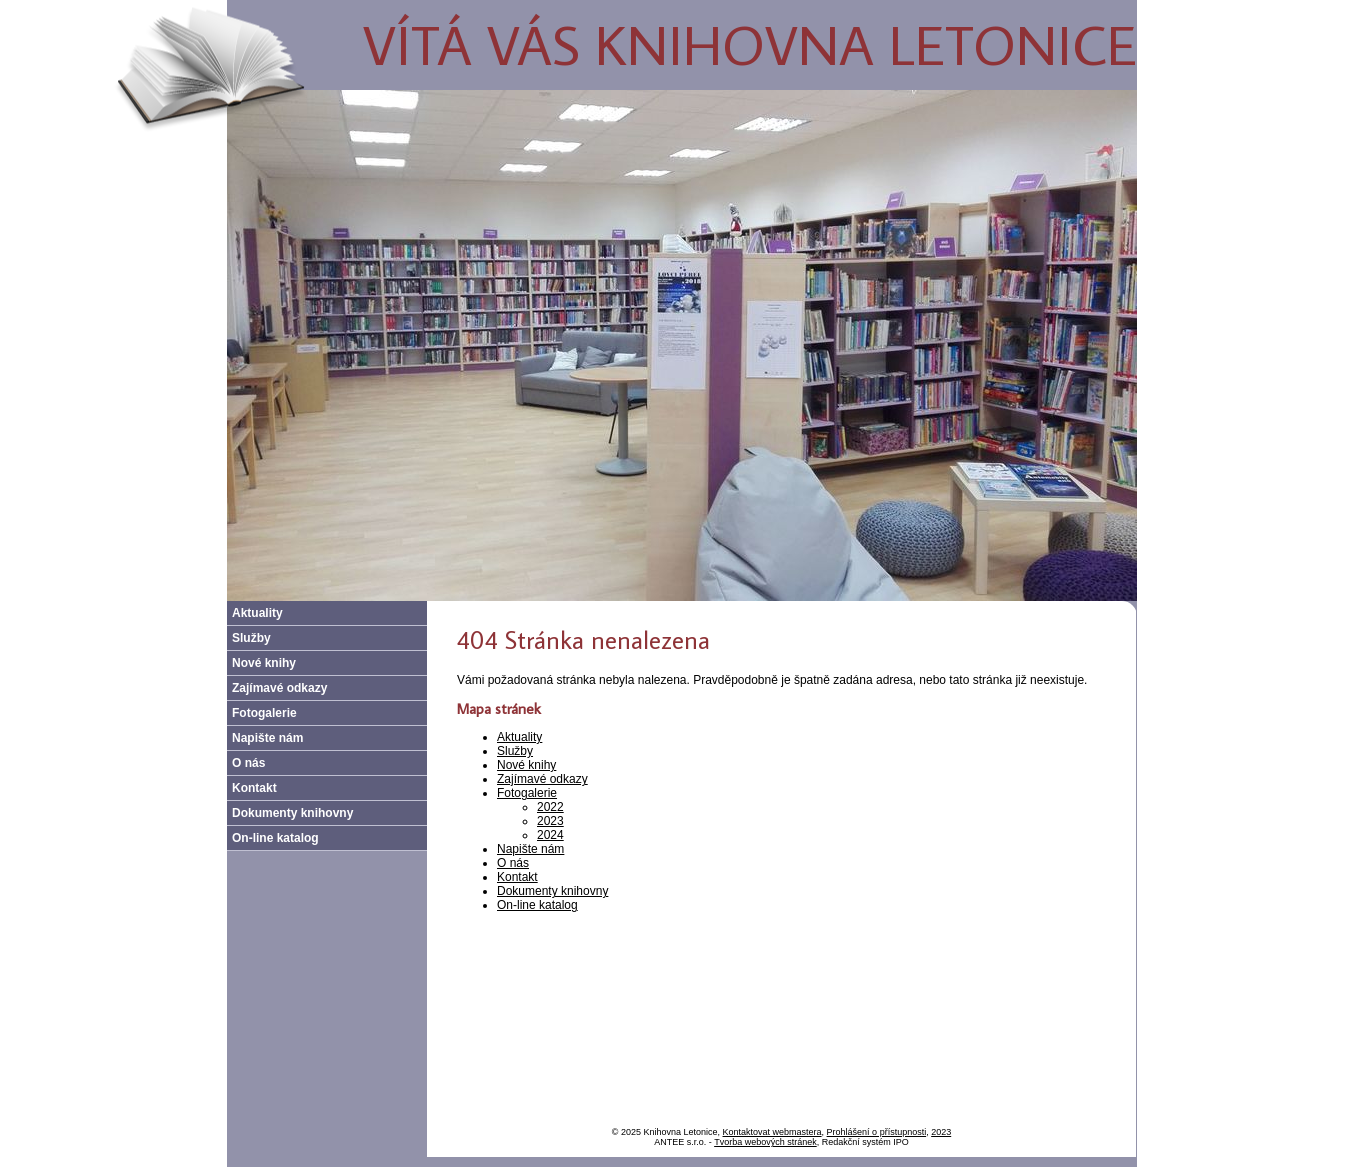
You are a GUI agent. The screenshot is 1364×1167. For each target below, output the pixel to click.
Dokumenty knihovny (552, 891)
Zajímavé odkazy (542, 779)
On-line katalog (537, 905)
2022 (550, 807)
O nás (513, 863)
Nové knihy (526, 765)
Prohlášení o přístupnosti (877, 1132)
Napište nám (530, 849)
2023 (550, 821)
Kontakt (517, 877)
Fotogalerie (527, 793)
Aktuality (519, 737)
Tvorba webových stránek (765, 1142)
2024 (550, 835)
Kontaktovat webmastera (772, 1132)
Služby (515, 751)
